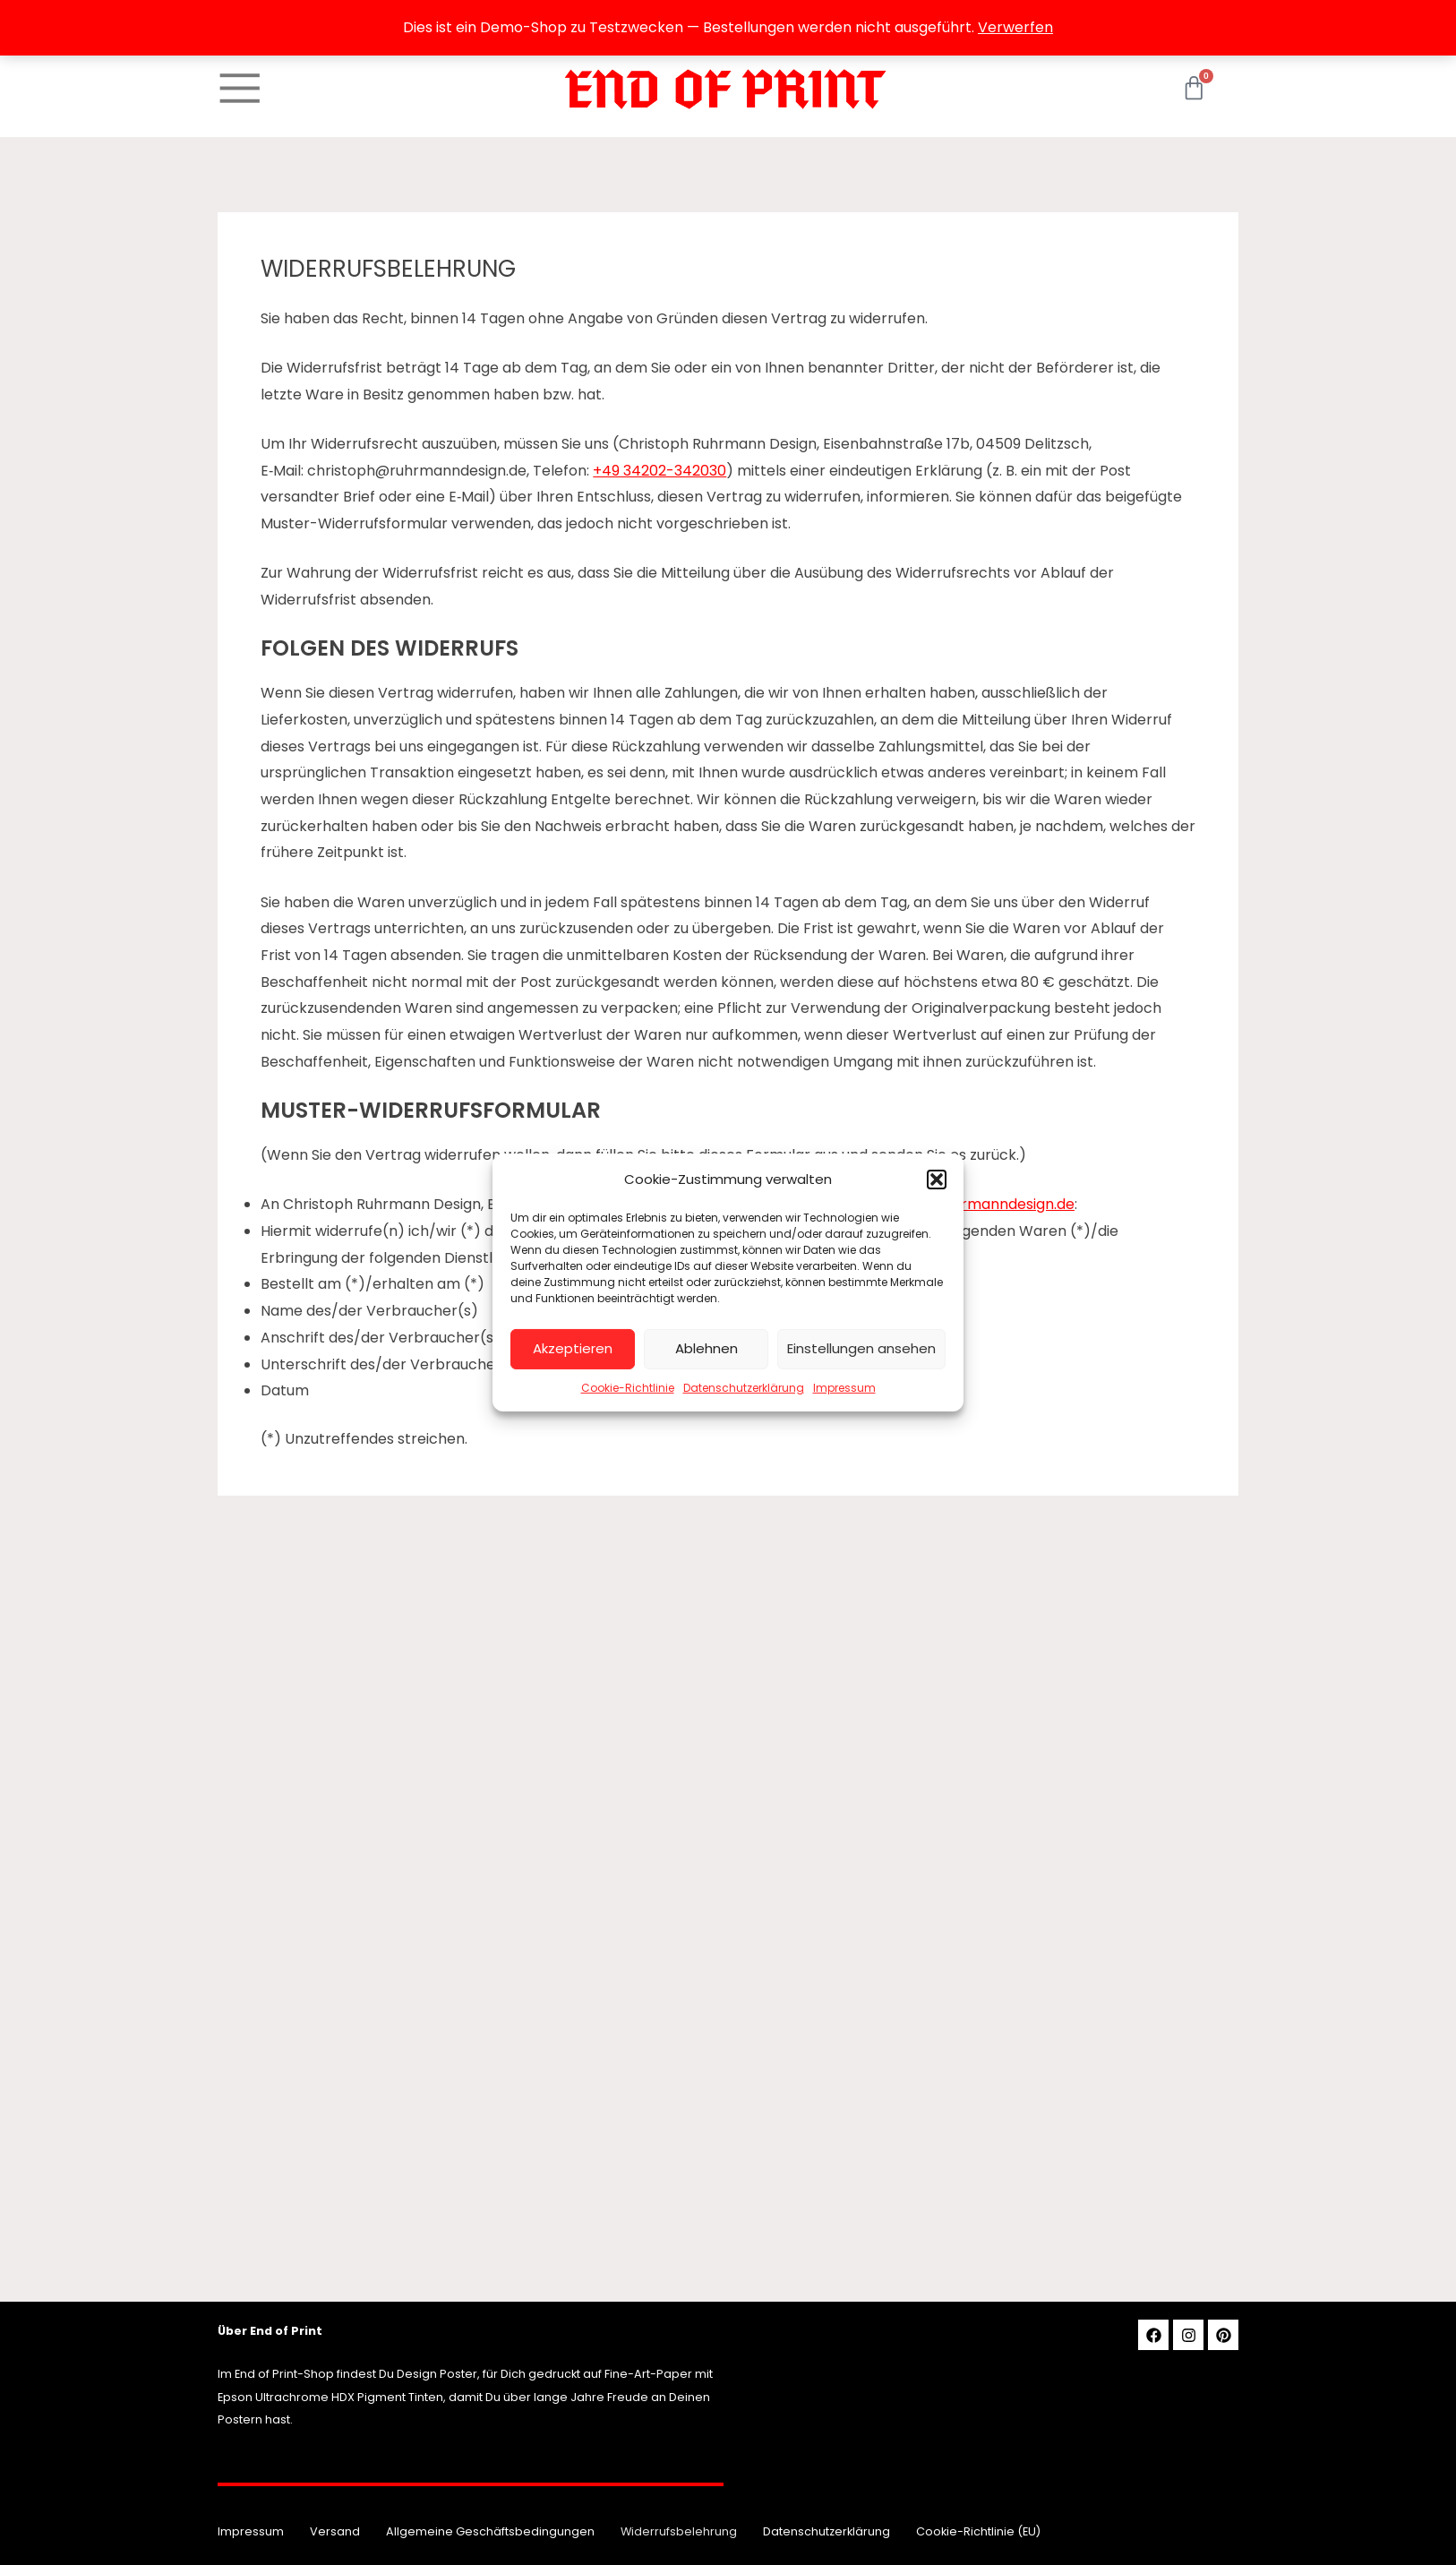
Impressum (844, 1387)
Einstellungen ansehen (861, 1348)
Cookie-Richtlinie (627, 1387)
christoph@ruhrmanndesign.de (965, 1204)
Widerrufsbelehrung (679, 2531)
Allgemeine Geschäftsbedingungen (490, 2531)
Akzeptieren (572, 1348)
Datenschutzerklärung (743, 1387)
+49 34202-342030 (659, 470)
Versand (335, 2531)
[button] (937, 1179)
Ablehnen (706, 1348)
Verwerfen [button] (1015, 27)
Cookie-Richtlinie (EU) (978, 2531)
